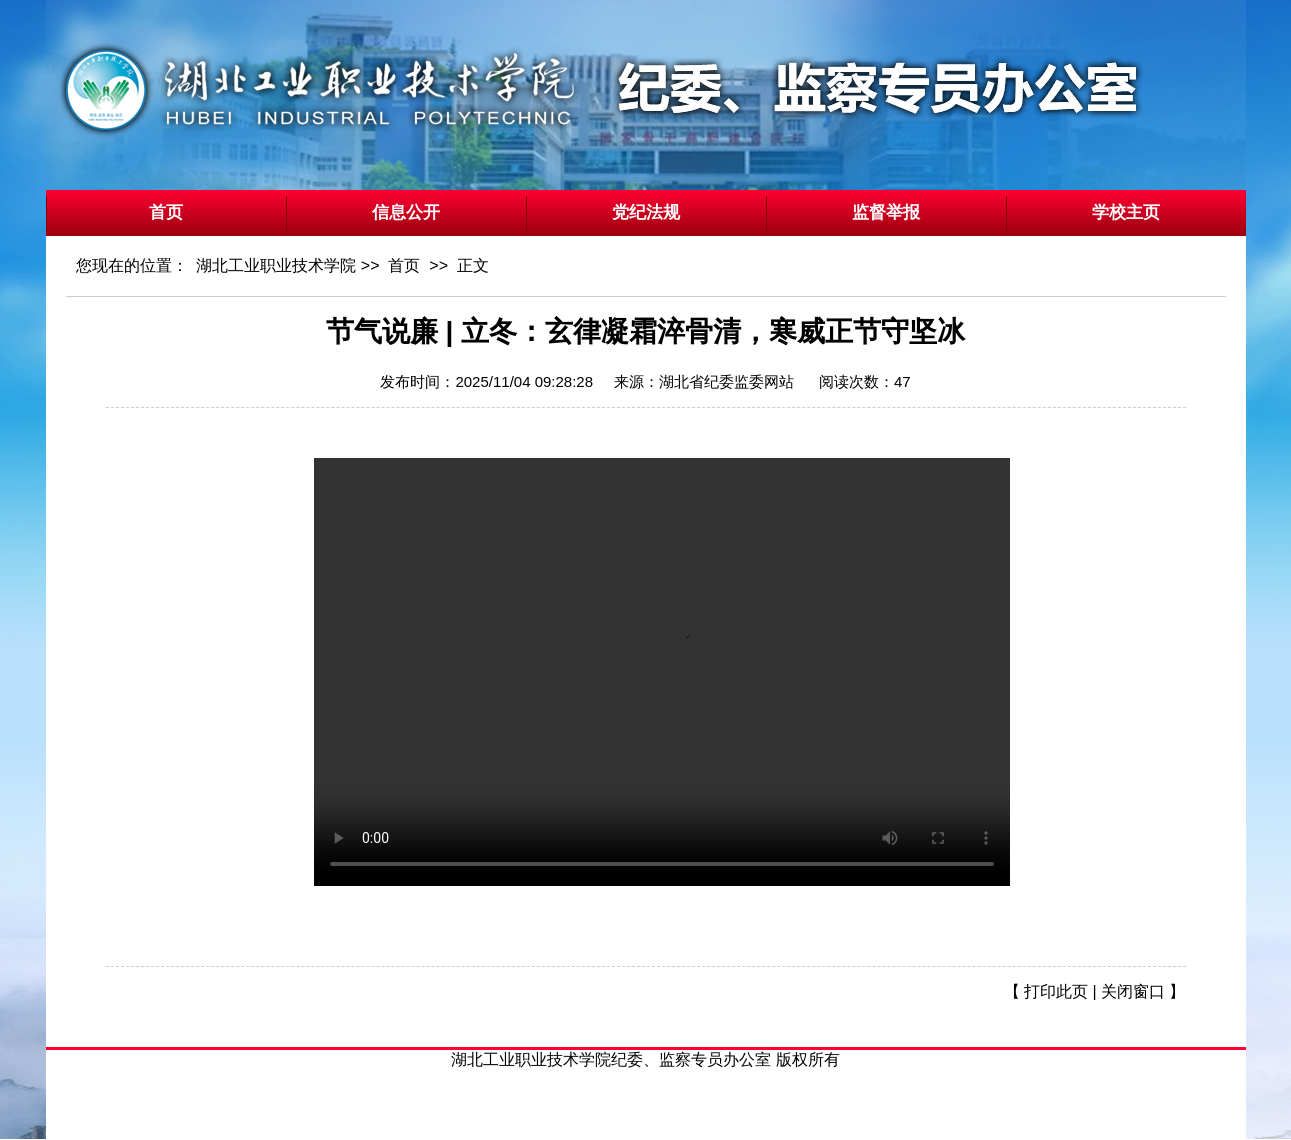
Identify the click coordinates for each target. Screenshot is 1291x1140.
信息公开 (406, 212)
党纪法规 (646, 212)
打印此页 (1056, 991)
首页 (166, 212)
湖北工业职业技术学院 (276, 265)
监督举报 (886, 212)
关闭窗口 (1133, 991)
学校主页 (1126, 212)
